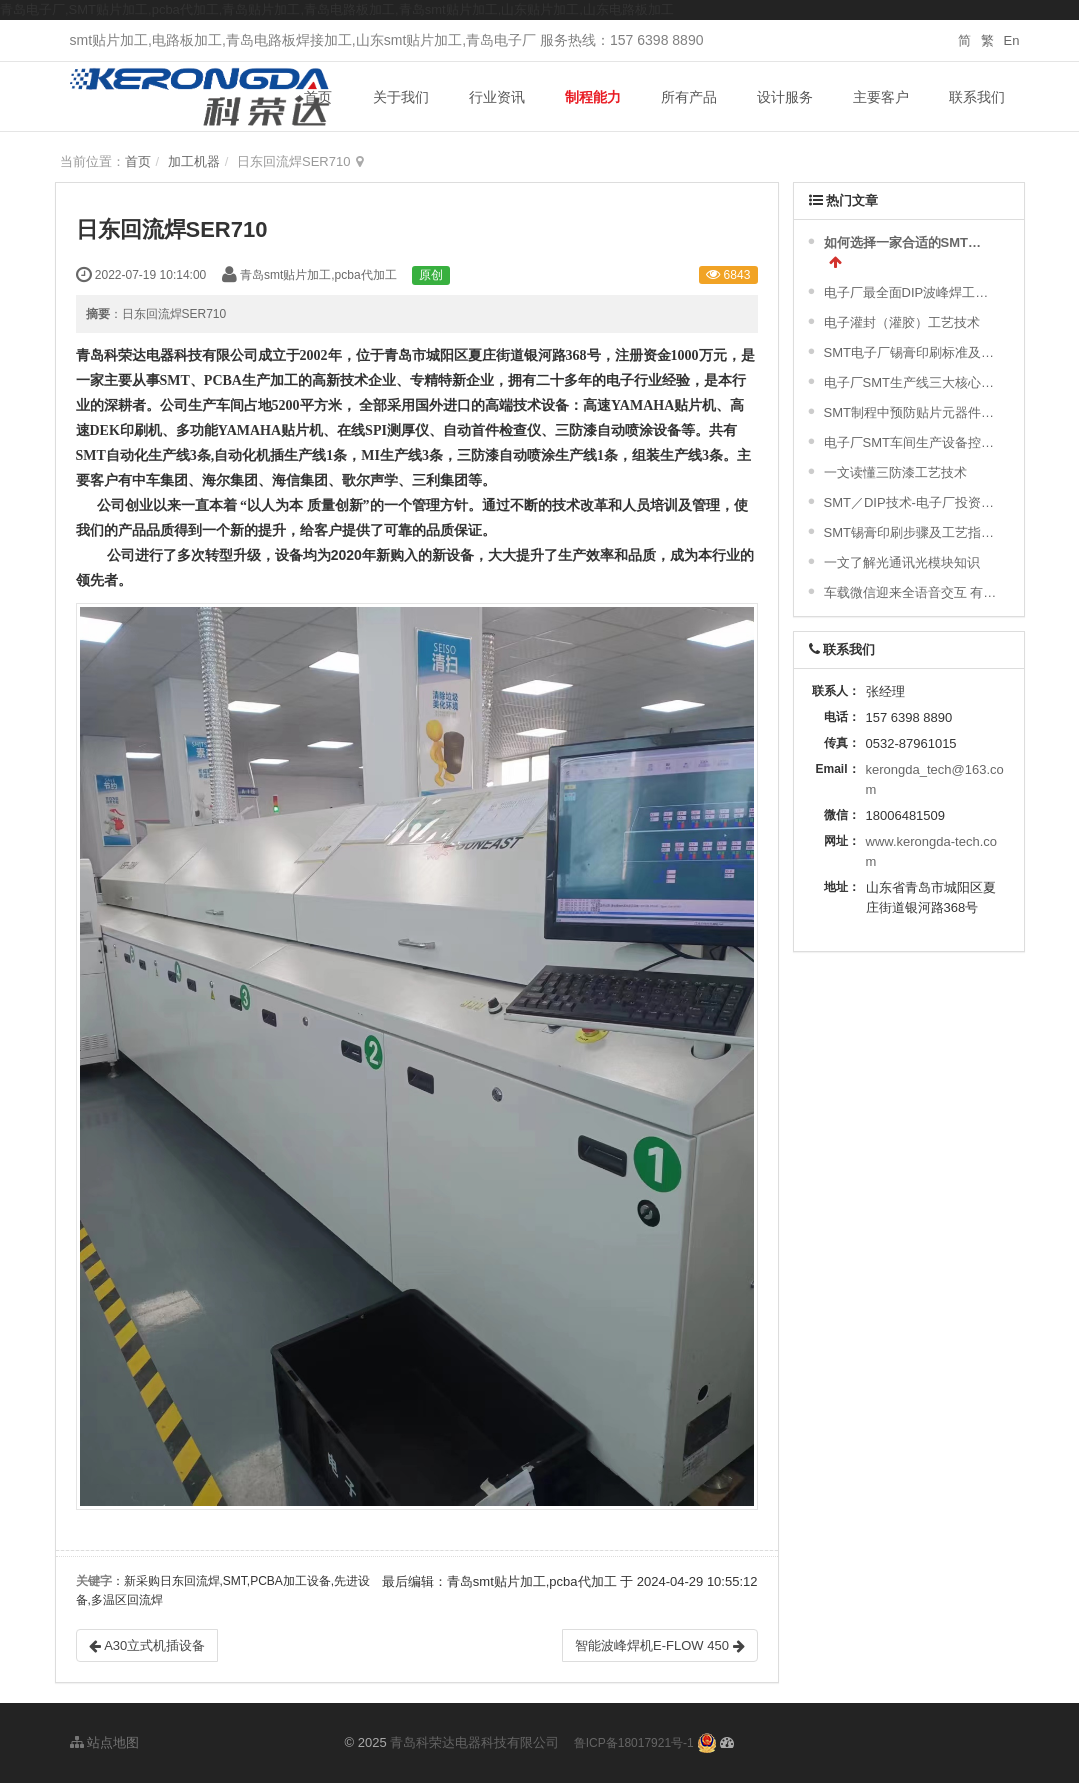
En (1012, 40)
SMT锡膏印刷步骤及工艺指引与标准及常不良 (911, 532)
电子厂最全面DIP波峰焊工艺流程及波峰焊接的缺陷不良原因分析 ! (911, 292)
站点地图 (105, 1742)
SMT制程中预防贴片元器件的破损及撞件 (911, 412)
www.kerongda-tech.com (932, 851)
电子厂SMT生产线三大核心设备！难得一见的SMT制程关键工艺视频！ (911, 382)
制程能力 (593, 97)
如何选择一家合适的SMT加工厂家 (909, 242)
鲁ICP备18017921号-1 (634, 1743)
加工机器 (194, 161)
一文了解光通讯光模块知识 (902, 562)
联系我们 (977, 97)
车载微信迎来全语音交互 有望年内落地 (911, 592)
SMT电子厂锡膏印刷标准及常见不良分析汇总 (911, 352)
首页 (318, 97)
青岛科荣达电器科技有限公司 (474, 1742)
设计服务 (785, 97)
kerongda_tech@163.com (935, 779)
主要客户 (881, 97)
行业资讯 (497, 97)
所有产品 (689, 97)
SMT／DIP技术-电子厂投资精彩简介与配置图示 (911, 502)
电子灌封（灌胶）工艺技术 (902, 322)
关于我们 (401, 97)
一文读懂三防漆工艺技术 (895, 472)
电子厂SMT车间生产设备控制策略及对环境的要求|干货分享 (911, 442)
